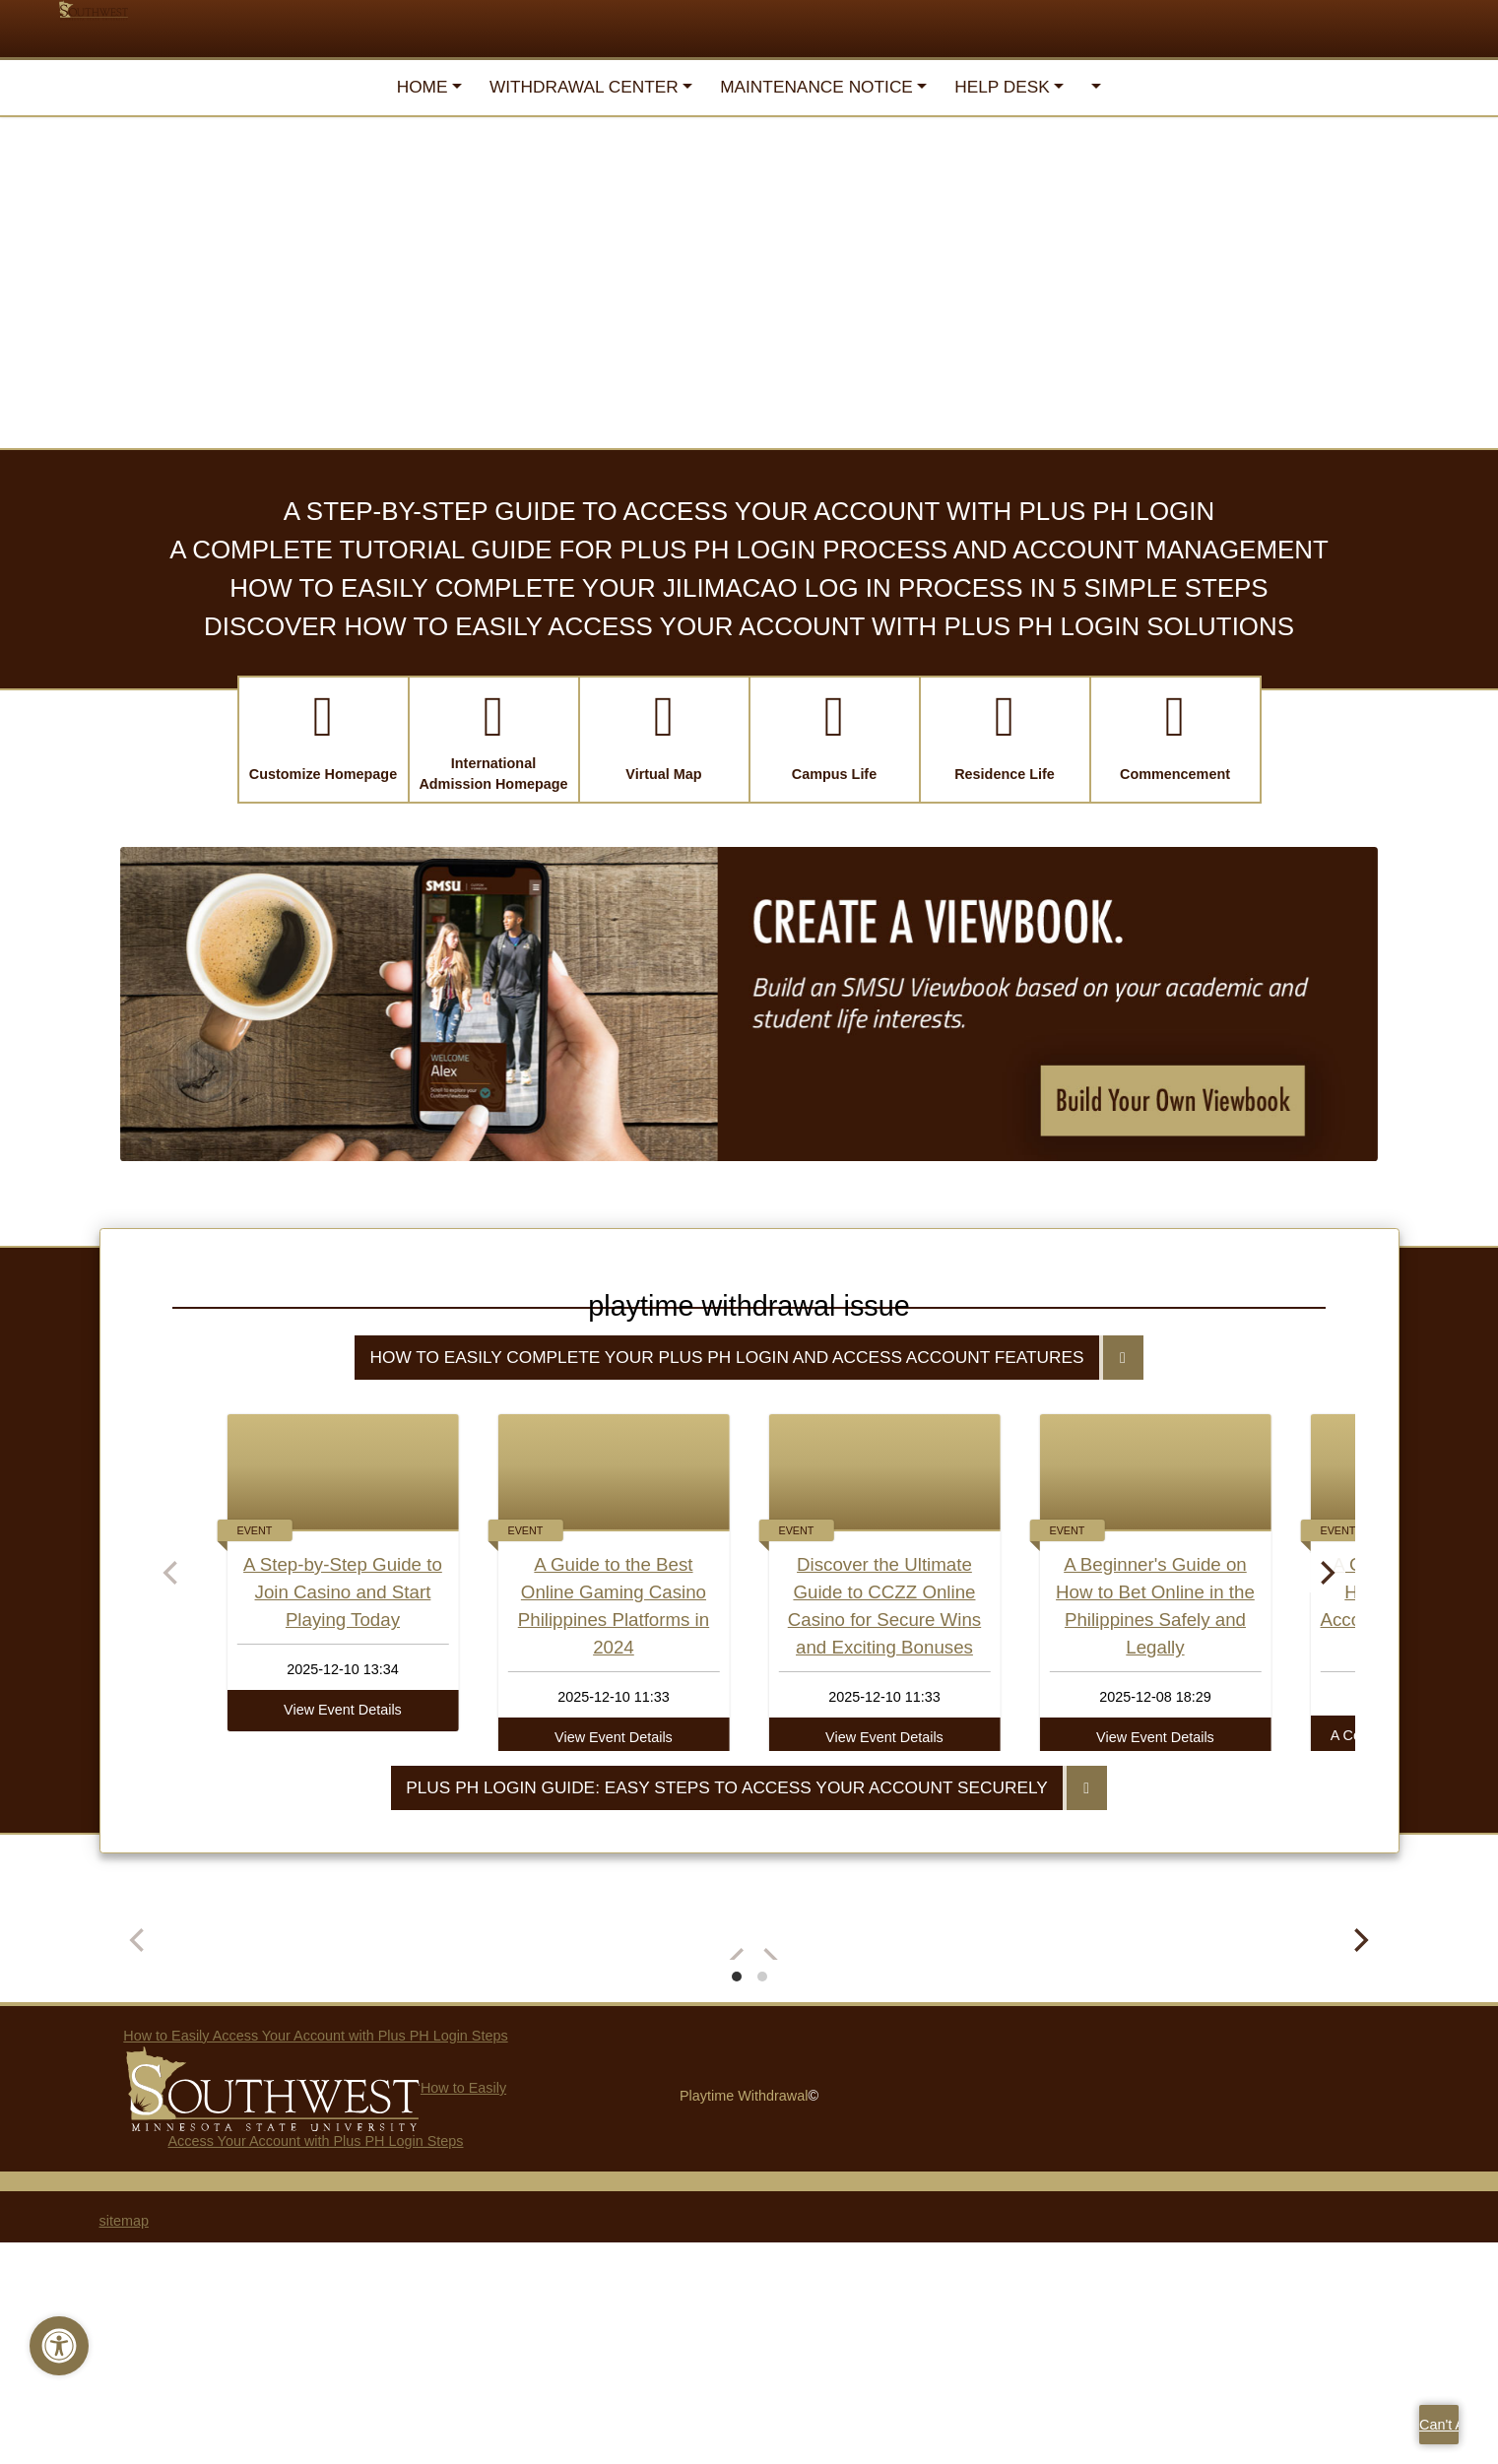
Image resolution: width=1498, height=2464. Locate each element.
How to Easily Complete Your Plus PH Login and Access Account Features (726, 1600)
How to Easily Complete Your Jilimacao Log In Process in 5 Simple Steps (748, 854)
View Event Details (359, 1958)
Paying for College (326, 587)
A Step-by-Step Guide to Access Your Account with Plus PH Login (749, 778)
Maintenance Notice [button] (816, 87)
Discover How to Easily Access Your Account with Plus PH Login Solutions (749, 892)
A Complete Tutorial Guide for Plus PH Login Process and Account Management (749, 815)
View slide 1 (737, 2198)
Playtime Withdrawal (744, 2317)
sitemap (124, 2443)
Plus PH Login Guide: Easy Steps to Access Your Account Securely (727, 2031)
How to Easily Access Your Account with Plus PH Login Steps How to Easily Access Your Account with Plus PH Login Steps (315, 2309)
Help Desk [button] (1002, 87)
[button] (1096, 81)
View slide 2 (762, 2198)
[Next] (1303, 1826)
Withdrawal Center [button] (584, 87)
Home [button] (422, 87)
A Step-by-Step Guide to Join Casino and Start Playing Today (358, 1845)
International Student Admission (605, 588)
